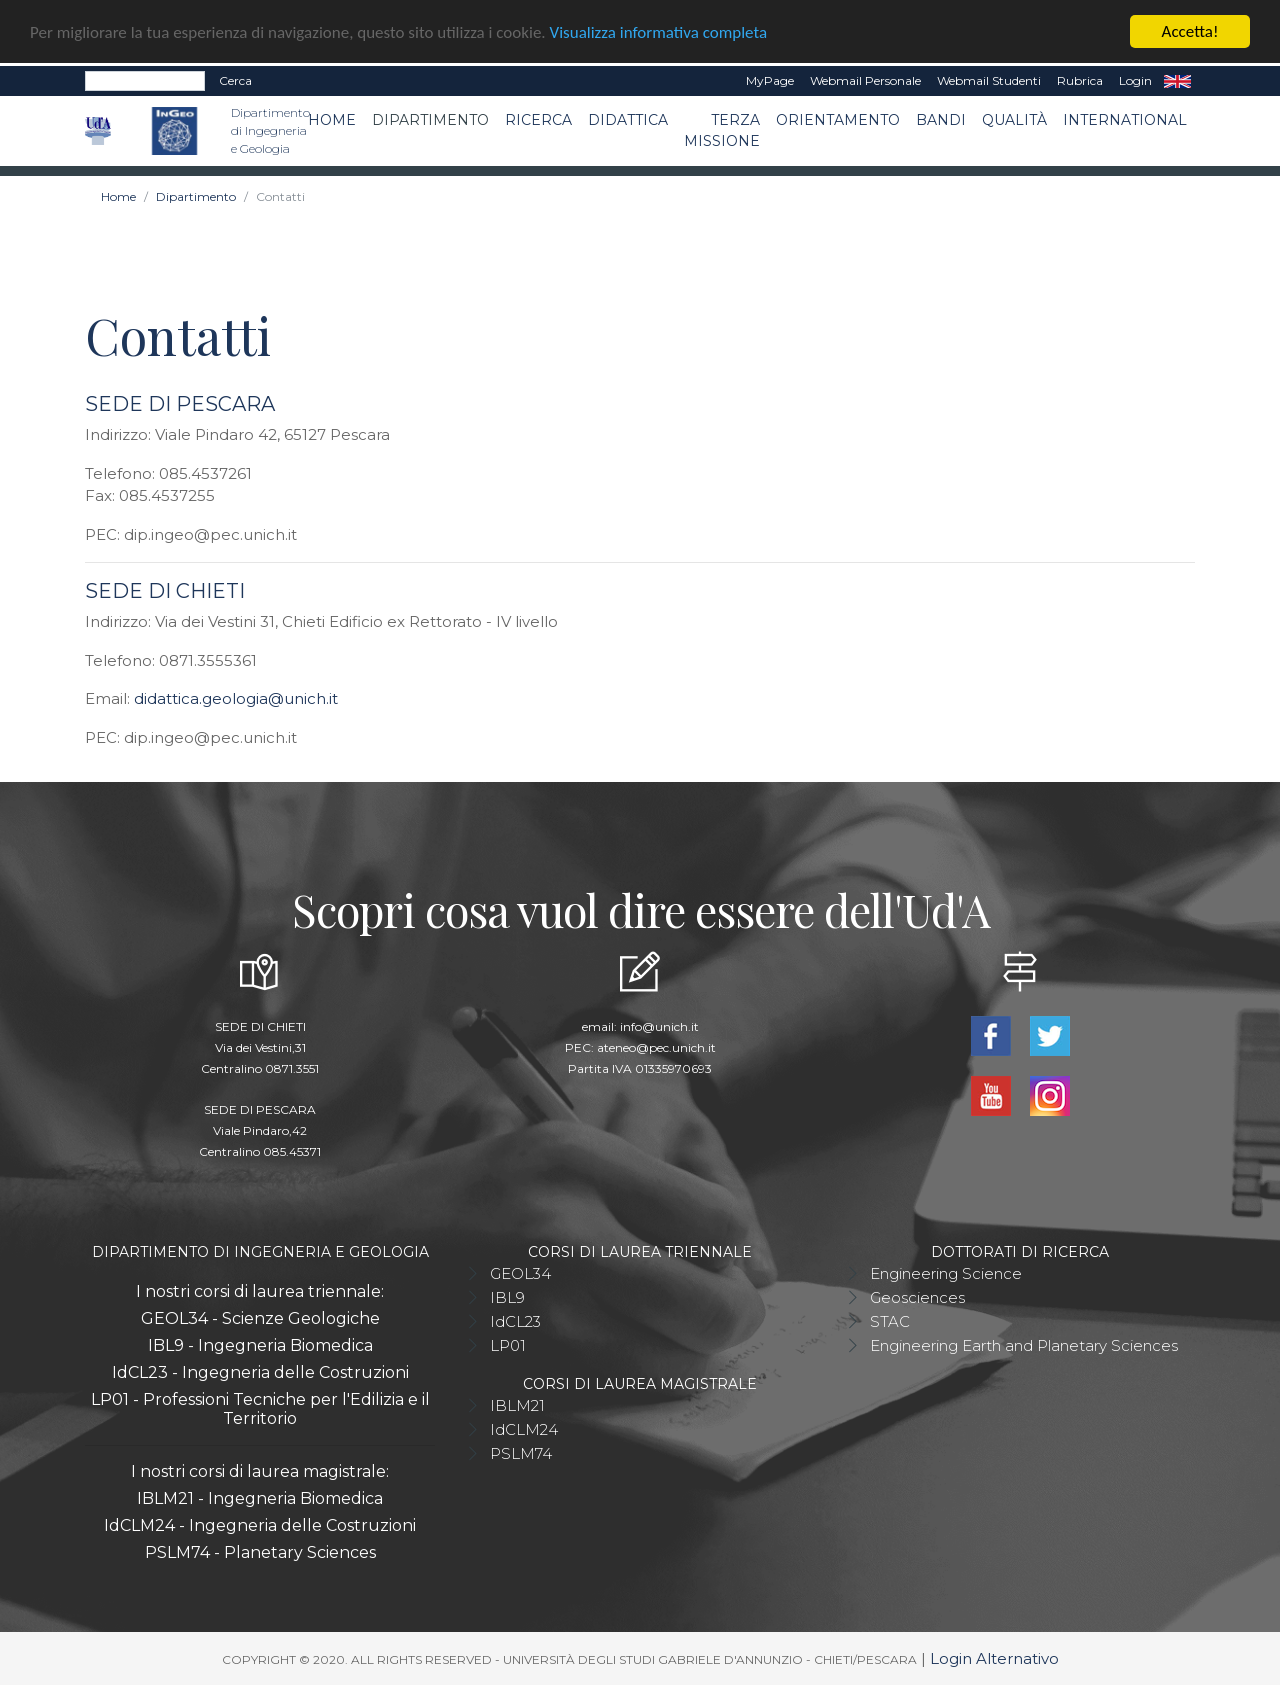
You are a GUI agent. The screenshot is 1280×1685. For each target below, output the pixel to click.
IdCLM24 (524, 1428)
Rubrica (1080, 80)
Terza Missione (722, 130)
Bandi (941, 120)
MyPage (770, 80)
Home (332, 120)
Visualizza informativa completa (659, 31)
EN (1177, 81)
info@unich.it (659, 1025)
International (1125, 120)
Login (1135, 80)
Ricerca (538, 120)
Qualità (1014, 120)
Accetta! (1190, 31)
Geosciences (917, 1296)
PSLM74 (521, 1452)
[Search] (145, 81)
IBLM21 (517, 1404)
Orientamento (838, 120)
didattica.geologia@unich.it (236, 698)
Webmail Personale (865, 80)
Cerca (235, 80)
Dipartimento (430, 120)
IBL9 (507, 1296)
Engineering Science (946, 1272)
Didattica (628, 120)
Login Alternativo (994, 1658)
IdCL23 (515, 1320)
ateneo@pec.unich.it (656, 1046)
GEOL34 (520, 1272)
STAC (890, 1320)
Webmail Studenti (989, 80)
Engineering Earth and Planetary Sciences (1024, 1344)
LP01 (508, 1344)
